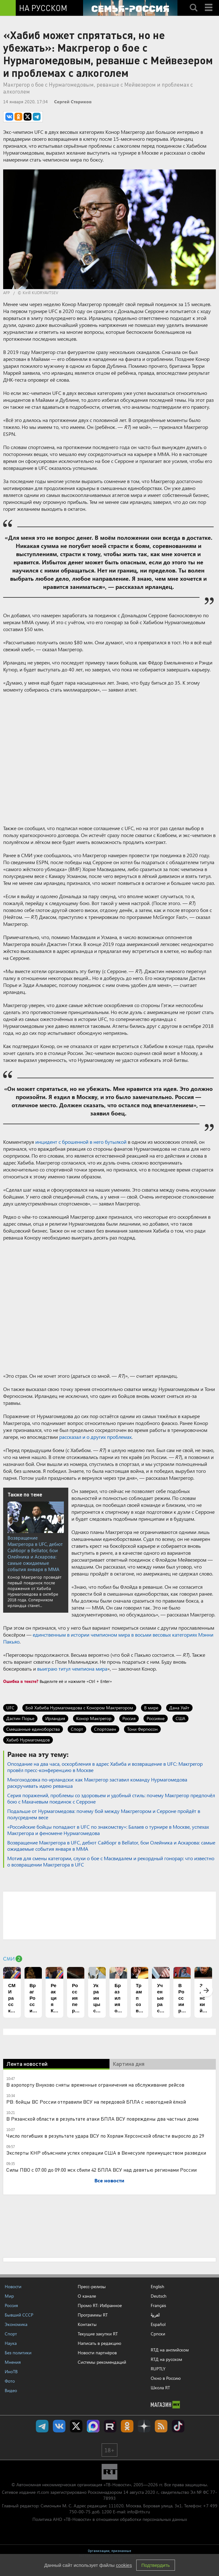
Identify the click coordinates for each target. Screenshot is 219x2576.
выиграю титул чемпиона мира (72, 1668)
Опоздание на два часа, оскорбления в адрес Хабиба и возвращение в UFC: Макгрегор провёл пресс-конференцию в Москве (105, 1766)
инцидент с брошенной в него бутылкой (80, 1141)
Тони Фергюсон (142, 1729)
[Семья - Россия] (130, 8)
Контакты (87, 2324)
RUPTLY (158, 2369)
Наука (11, 2343)
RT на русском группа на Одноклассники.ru (127, 2426)
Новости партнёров (97, 2353)
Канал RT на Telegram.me (42, 2426)
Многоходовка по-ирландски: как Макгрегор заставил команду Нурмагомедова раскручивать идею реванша (97, 1782)
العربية (155, 2315)
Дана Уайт (179, 1708)
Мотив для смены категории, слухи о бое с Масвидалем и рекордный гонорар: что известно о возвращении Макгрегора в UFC (110, 1861)
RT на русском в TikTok (178, 2426)
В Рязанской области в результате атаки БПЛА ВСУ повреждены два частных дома (102, 2118)
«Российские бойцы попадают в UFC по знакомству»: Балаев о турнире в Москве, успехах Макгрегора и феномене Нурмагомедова (108, 1829)
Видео (11, 2390)
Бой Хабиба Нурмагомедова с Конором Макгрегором (79, 1708)
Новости (13, 2286)
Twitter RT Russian (76, 2426)
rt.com (43, 2492)
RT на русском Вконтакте (59, 2426)
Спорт (77, 1729)
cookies (124, 2565)
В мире (151, 1708)
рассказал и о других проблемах (95, 1436)
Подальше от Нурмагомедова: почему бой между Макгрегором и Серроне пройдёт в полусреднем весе (103, 1814)
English (157, 2286)
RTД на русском (166, 2359)
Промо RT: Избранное (100, 2305)
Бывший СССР (19, 2315)
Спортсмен (105, 1729)
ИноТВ (11, 2371)
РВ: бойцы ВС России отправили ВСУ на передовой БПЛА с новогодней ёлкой (96, 2101)
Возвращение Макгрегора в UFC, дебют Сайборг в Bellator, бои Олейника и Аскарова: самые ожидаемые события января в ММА (35, 1553)
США (180, 1718)
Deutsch (158, 2296)
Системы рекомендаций (102, 2362)
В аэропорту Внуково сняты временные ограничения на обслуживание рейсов (95, 2084)
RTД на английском (170, 2350)
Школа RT (160, 2388)
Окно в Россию (166, 2378)
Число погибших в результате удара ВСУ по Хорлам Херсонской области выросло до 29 (105, 2135)
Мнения (13, 2362)
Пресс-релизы (92, 2286)
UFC (10, 1708)
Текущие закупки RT (98, 2334)
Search (193, 2)
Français (158, 2305)
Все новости (109, 2180)
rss (161, 2426)
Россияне (156, 1718)
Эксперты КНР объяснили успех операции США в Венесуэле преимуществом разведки (106, 2152)
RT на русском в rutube (110, 2426)
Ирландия (55, 1718)
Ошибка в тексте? (20, 1681)
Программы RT (93, 2315)
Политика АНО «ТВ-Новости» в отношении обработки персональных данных (109, 2519)
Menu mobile (209, 2)
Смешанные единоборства (33, 1729)
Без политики (18, 2353)
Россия (129, 1718)
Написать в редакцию (99, 2343)
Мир (9, 2296)
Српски (158, 2334)
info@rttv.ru (138, 2512)
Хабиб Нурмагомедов (28, 1740)
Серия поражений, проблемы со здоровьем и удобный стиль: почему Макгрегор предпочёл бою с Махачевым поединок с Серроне (111, 1798)
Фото (10, 2381)
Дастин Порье (20, 1718)
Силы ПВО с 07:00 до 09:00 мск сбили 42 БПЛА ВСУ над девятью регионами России (101, 2169)
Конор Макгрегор (93, 1718)
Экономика (16, 2324)
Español (158, 2324)
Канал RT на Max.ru (93, 2426)
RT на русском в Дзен (144, 2426)
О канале (87, 2296)
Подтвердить (155, 2565)
